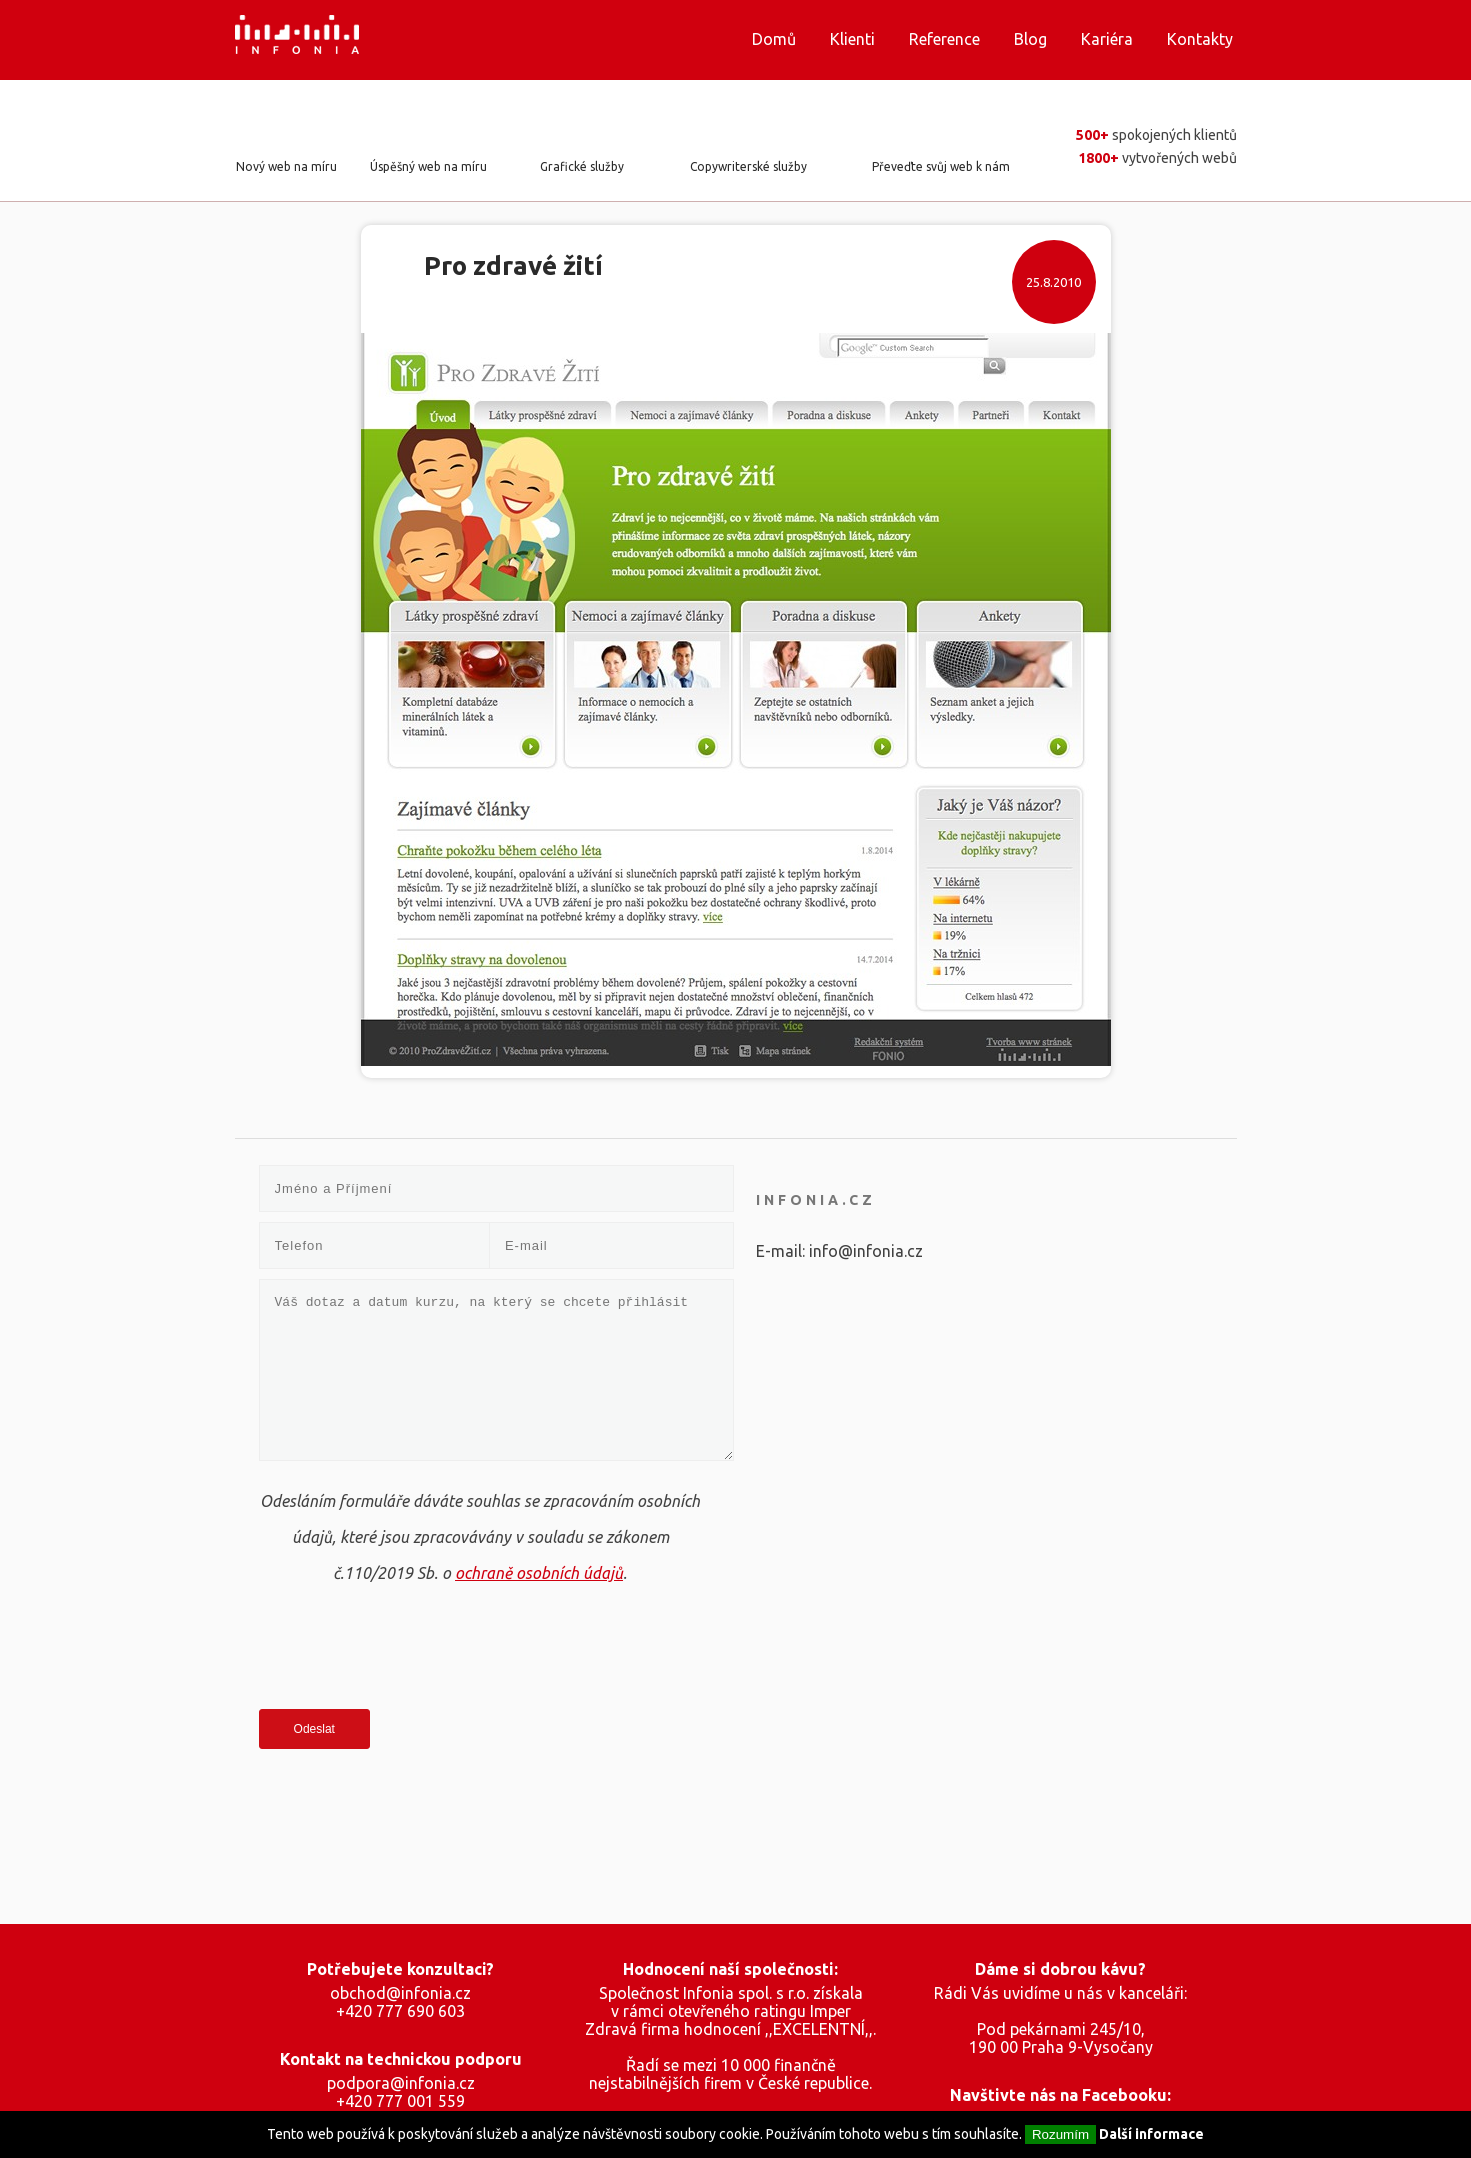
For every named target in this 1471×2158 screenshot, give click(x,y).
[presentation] (411, 1650)
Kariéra (1107, 39)
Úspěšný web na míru (428, 166)
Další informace (1151, 2134)
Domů (774, 39)
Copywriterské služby (748, 166)
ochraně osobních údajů (539, 1573)
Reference (944, 39)
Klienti (852, 39)
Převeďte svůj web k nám (941, 166)
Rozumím (1060, 2134)
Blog (1030, 39)
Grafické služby (582, 166)
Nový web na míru (286, 166)
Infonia (312, 40)
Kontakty (1200, 39)
